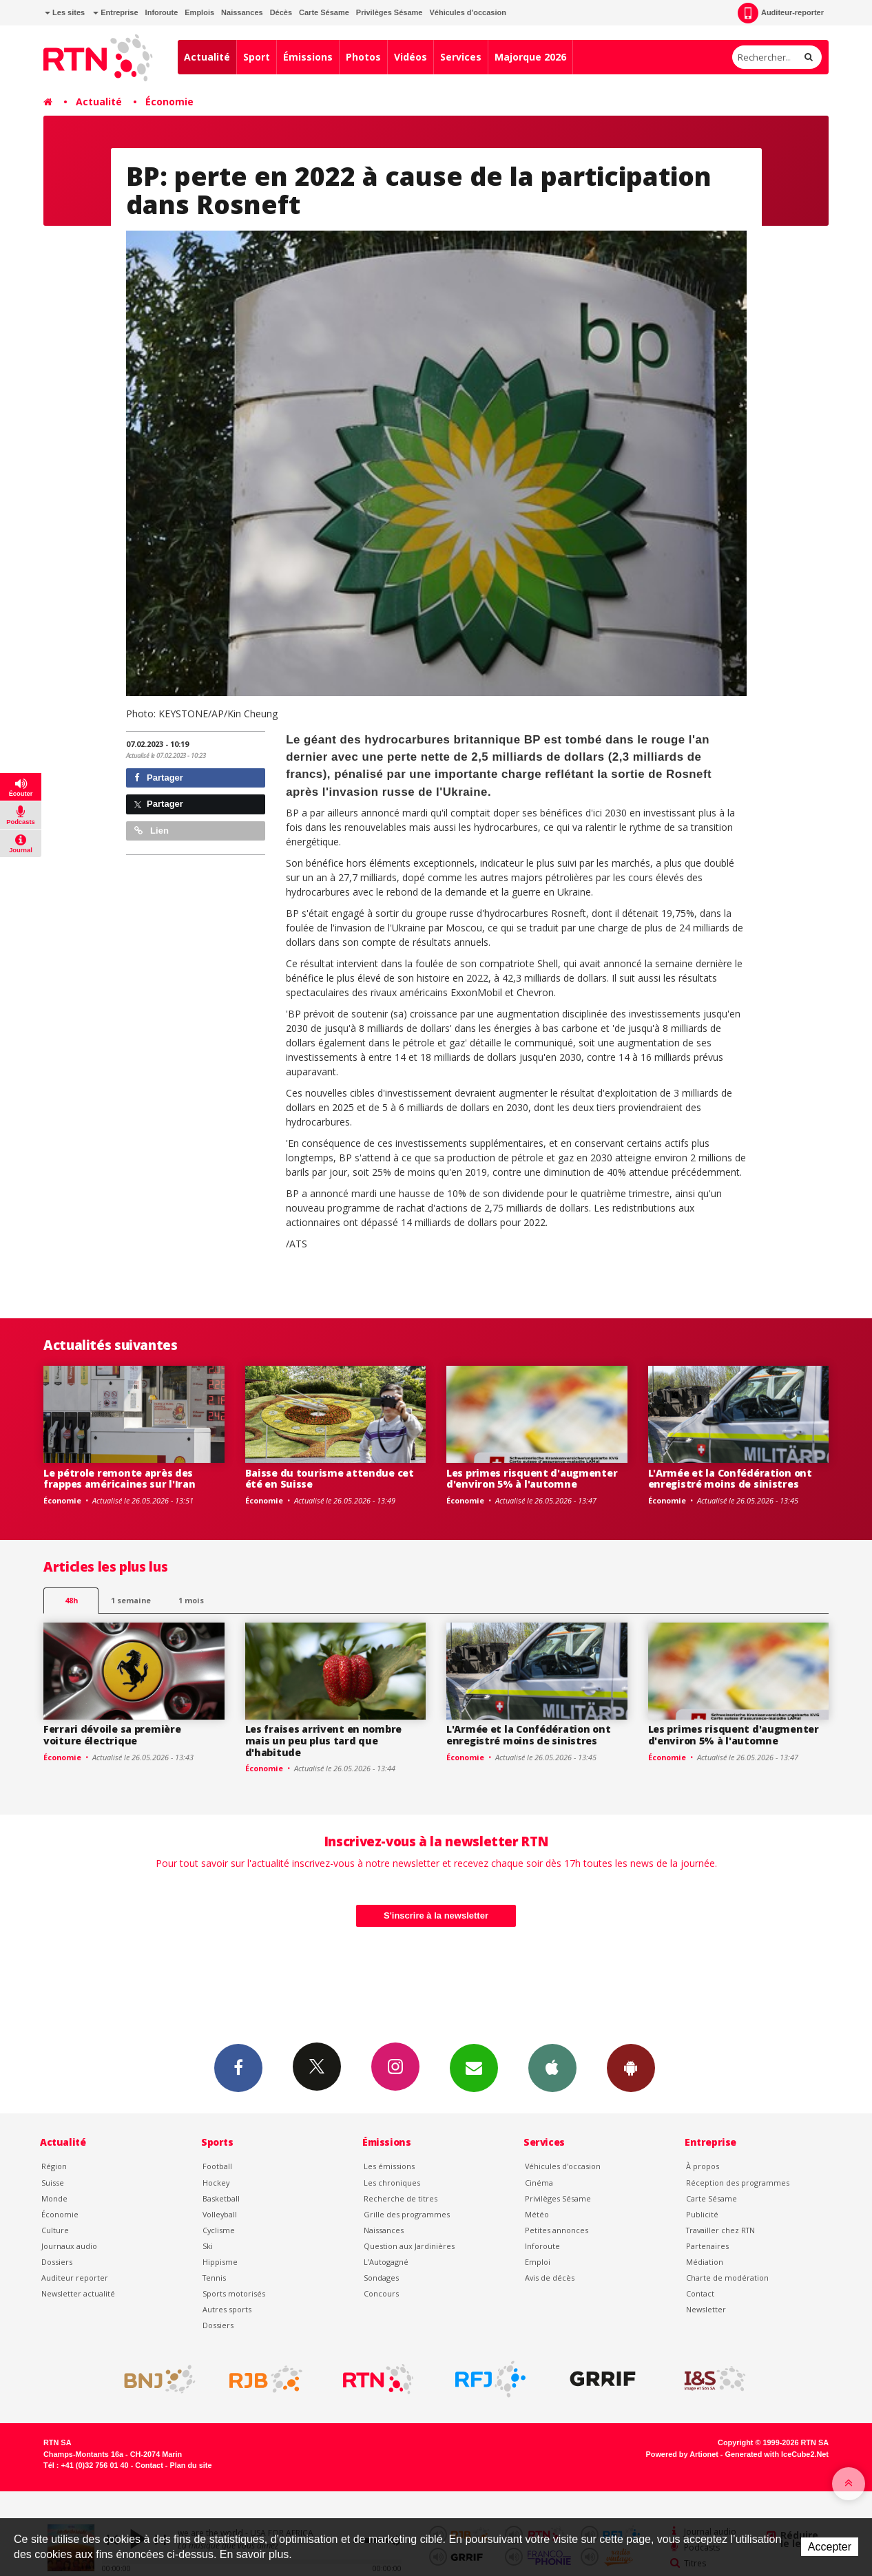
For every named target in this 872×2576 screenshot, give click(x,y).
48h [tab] (71, 1600)
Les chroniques (392, 2182)
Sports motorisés (234, 2293)
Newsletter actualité (78, 2293)
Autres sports (227, 2309)
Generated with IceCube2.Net (777, 2454)
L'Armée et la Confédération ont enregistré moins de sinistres (730, 1478)
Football (217, 2166)
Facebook (238, 2067)
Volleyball (220, 2214)
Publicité (702, 2214)
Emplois (199, 12)
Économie (169, 101)
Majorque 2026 (530, 56)
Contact (700, 2293)
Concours (381, 2293)
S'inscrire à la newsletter (436, 1915)
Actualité (207, 56)
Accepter (829, 2547)
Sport (256, 56)
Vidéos (410, 56)
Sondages (381, 2277)
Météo (537, 2214)
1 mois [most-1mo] (191, 1600)
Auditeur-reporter (781, 13)
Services (460, 56)
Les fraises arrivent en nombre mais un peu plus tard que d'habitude (323, 1740)
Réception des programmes (737, 2182)
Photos (363, 56)
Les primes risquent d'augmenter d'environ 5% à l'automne (531, 1478)
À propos (702, 2166)
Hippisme (220, 2261)
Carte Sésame (324, 12)
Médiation (704, 2261)
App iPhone (552, 2067)
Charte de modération (727, 2277)
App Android (631, 2067)
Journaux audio (69, 2245)
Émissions (308, 56)
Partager (158, 777)
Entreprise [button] (115, 12)
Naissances (242, 12)
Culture (55, 2230)
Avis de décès (549, 2277)
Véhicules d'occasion (467, 12)
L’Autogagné (386, 2261)
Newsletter (706, 2309)
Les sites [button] (65, 12)
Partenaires (707, 2245)
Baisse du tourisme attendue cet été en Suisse (329, 1478)
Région (54, 2166)
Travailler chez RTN (720, 2230)
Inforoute (161, 12)
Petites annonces (556, 2230)
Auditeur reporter (74, 2277)
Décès (281, 12)
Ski (208, 2245)
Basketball (221, 2198)
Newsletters (474, 2067)
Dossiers (56, 2261)
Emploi (537, 2261)
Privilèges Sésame (389, 12)
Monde (54, 2198)
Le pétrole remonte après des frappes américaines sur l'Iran (119, 1478)
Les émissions (389, 2166)
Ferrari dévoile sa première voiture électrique (111, 1734)
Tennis (214, 2277)
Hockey (216, 2182)
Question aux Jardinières (409, 2245)
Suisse (52, 2182)
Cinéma (539, 2182)
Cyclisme (219, 2230)
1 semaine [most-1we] (131, 1600)
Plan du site (190, 2465)
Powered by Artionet (682, 2454)
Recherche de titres (400, 2198)
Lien (151, 830)
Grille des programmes (407, 2214)
